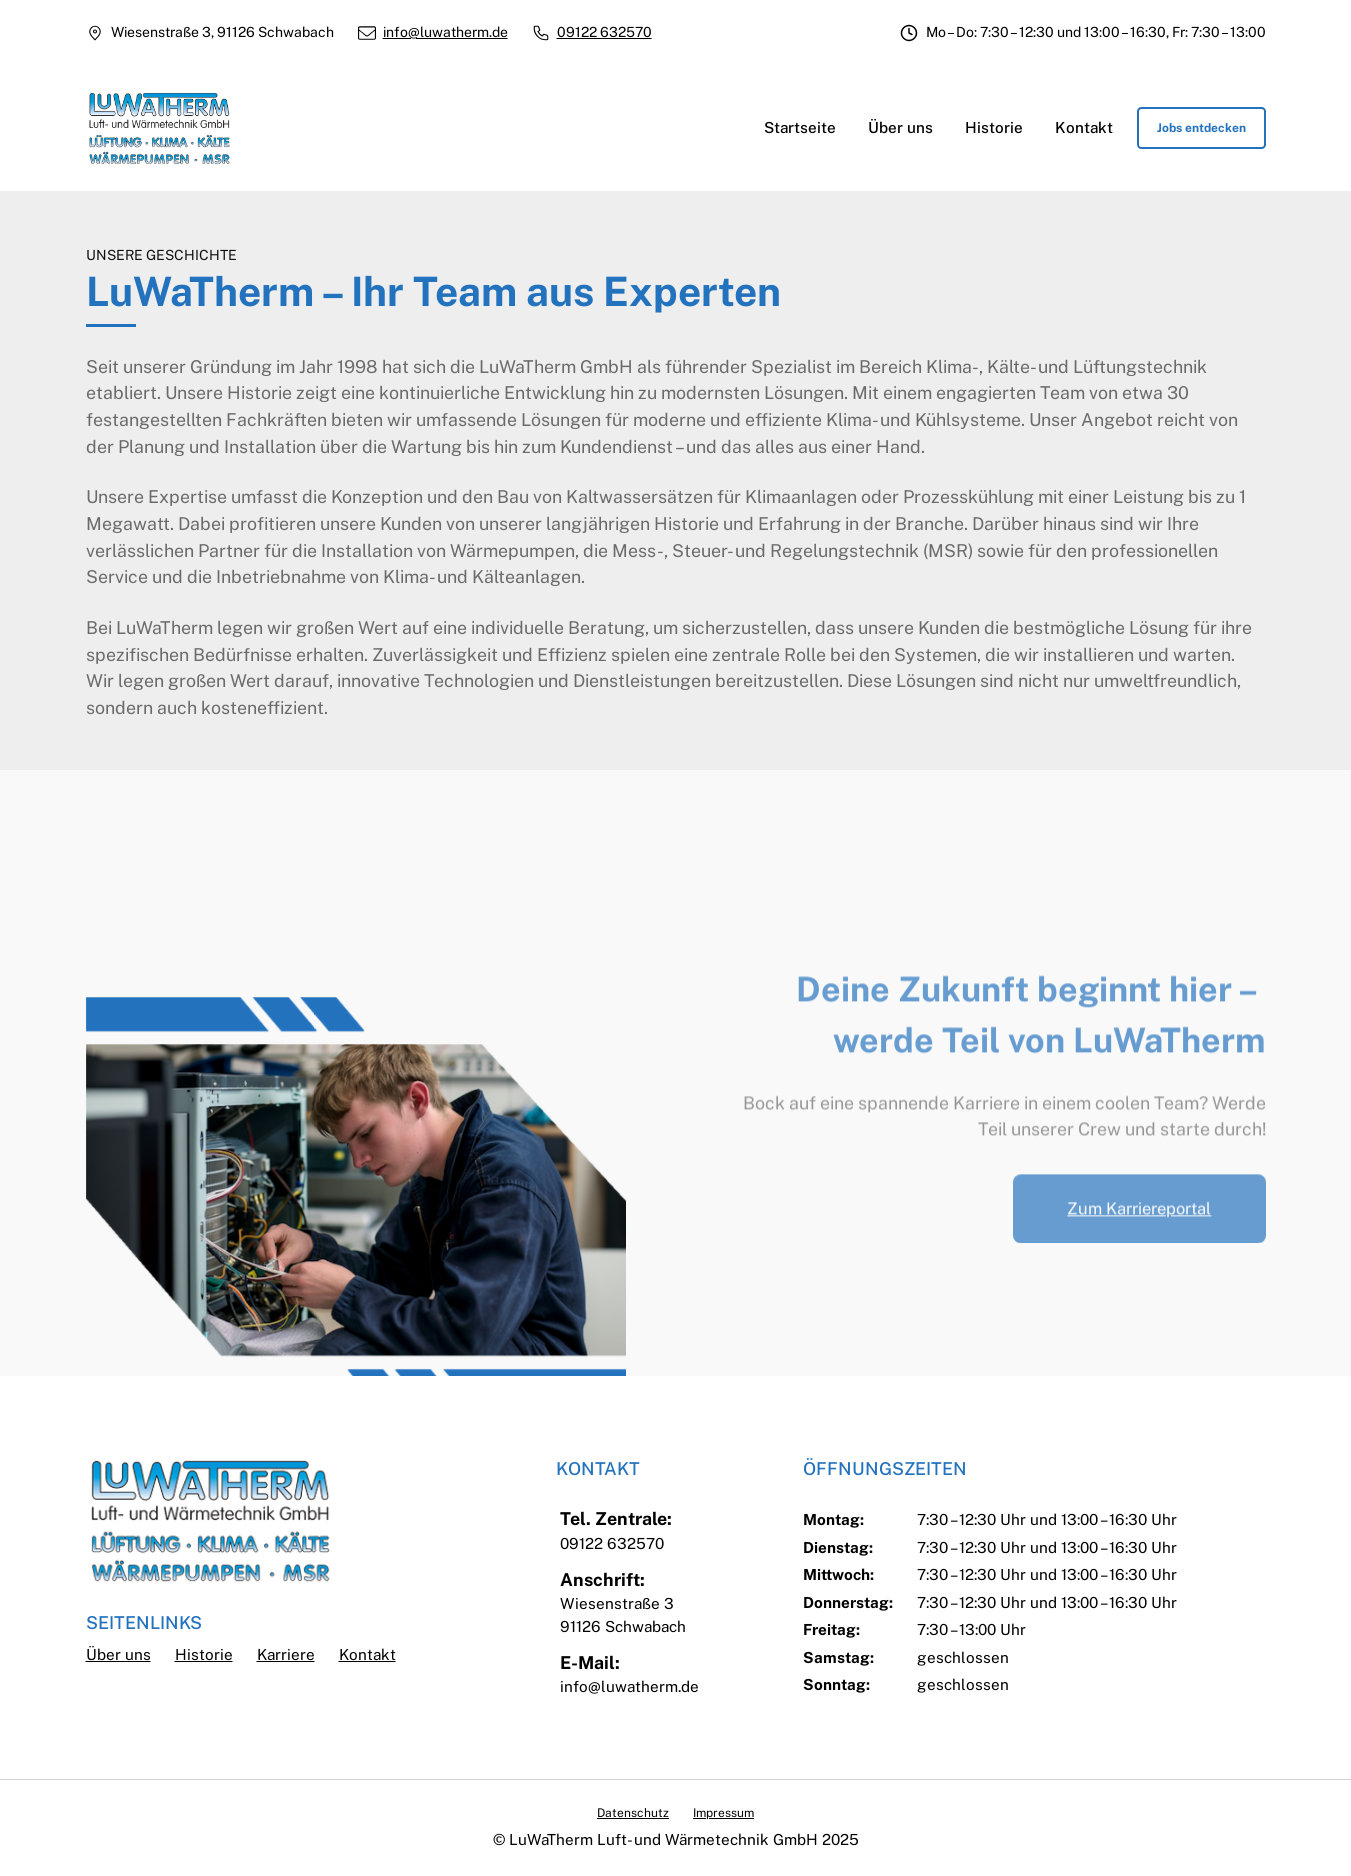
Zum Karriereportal (1139, 1249)
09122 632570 (604, 32)
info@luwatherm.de (445, 32)
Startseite (800, 127)
